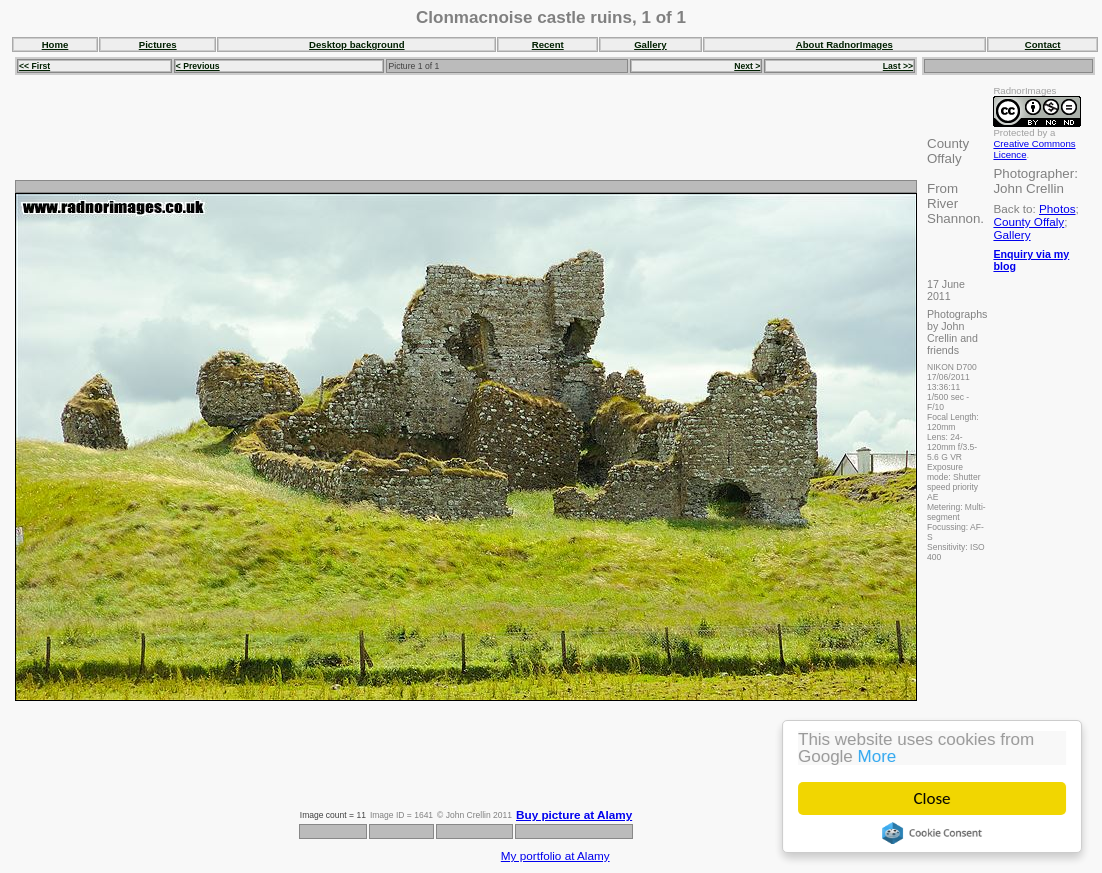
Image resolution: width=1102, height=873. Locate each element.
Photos (1057, 208)
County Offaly (1028, 221)
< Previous (198, 66)
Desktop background (356, 44)
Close (932, 798)
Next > (747, 66)
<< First (34, 66)
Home (55, 44)
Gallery (650, 44)
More (877, 756)
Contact (1043, 44)
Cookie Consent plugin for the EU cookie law (932, 833)
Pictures (158, 44)
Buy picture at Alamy (574, 814)
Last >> (898, 66)
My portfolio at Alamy (555, 855)
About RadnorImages (844, 44)
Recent (548, 44)
